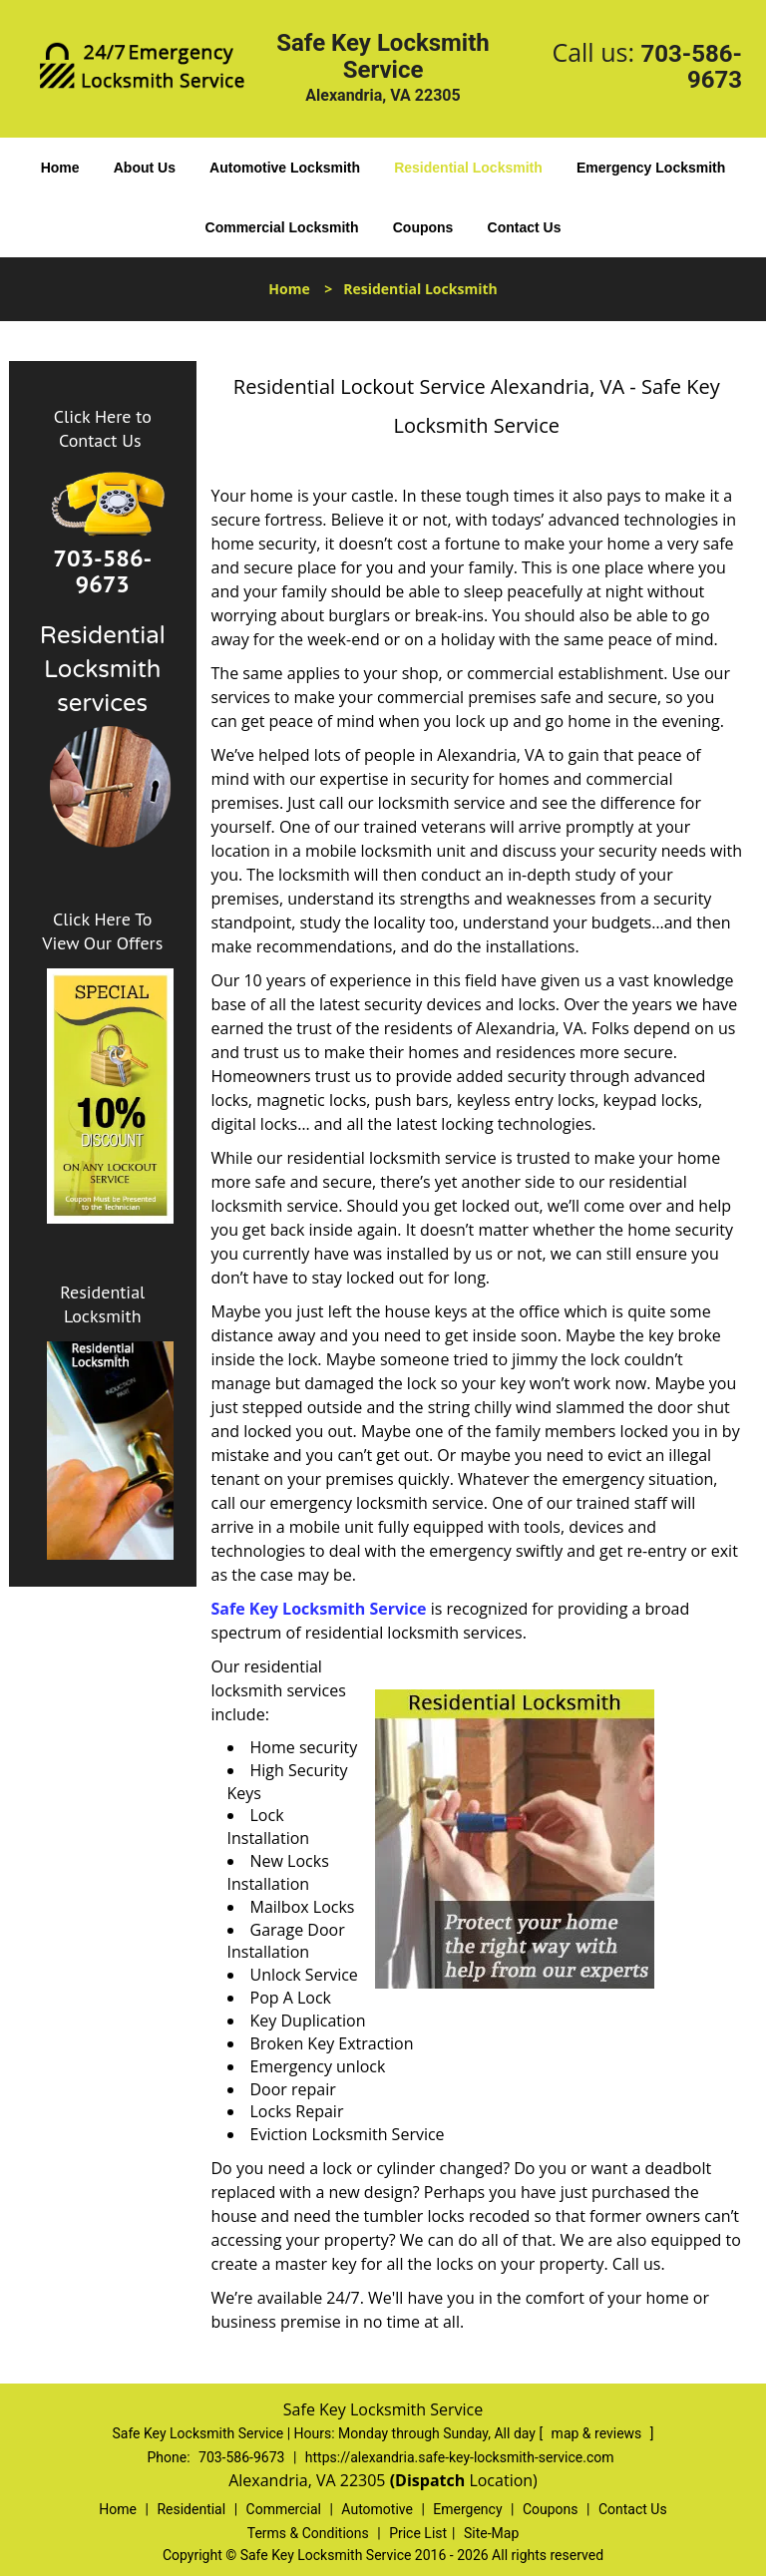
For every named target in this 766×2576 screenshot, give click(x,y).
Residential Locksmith (468, 168)
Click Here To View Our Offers (102, 931)
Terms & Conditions (308, 2533)
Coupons (423, 227)
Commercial (283, 2509)
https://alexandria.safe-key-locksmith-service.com (459, 2457)
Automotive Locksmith (284, 168)
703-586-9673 (691, 67)
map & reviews (598, 2433)
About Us (145, 168)
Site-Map (491, 2533)
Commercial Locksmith (282, 227)
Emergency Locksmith (650, 168)
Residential (191, 2509)
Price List (418, 2533)
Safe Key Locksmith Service (319, 1609)
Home (60, 168)
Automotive (377, 2509)
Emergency (467, 2509)
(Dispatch (430, 2480)
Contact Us (525, 227)
